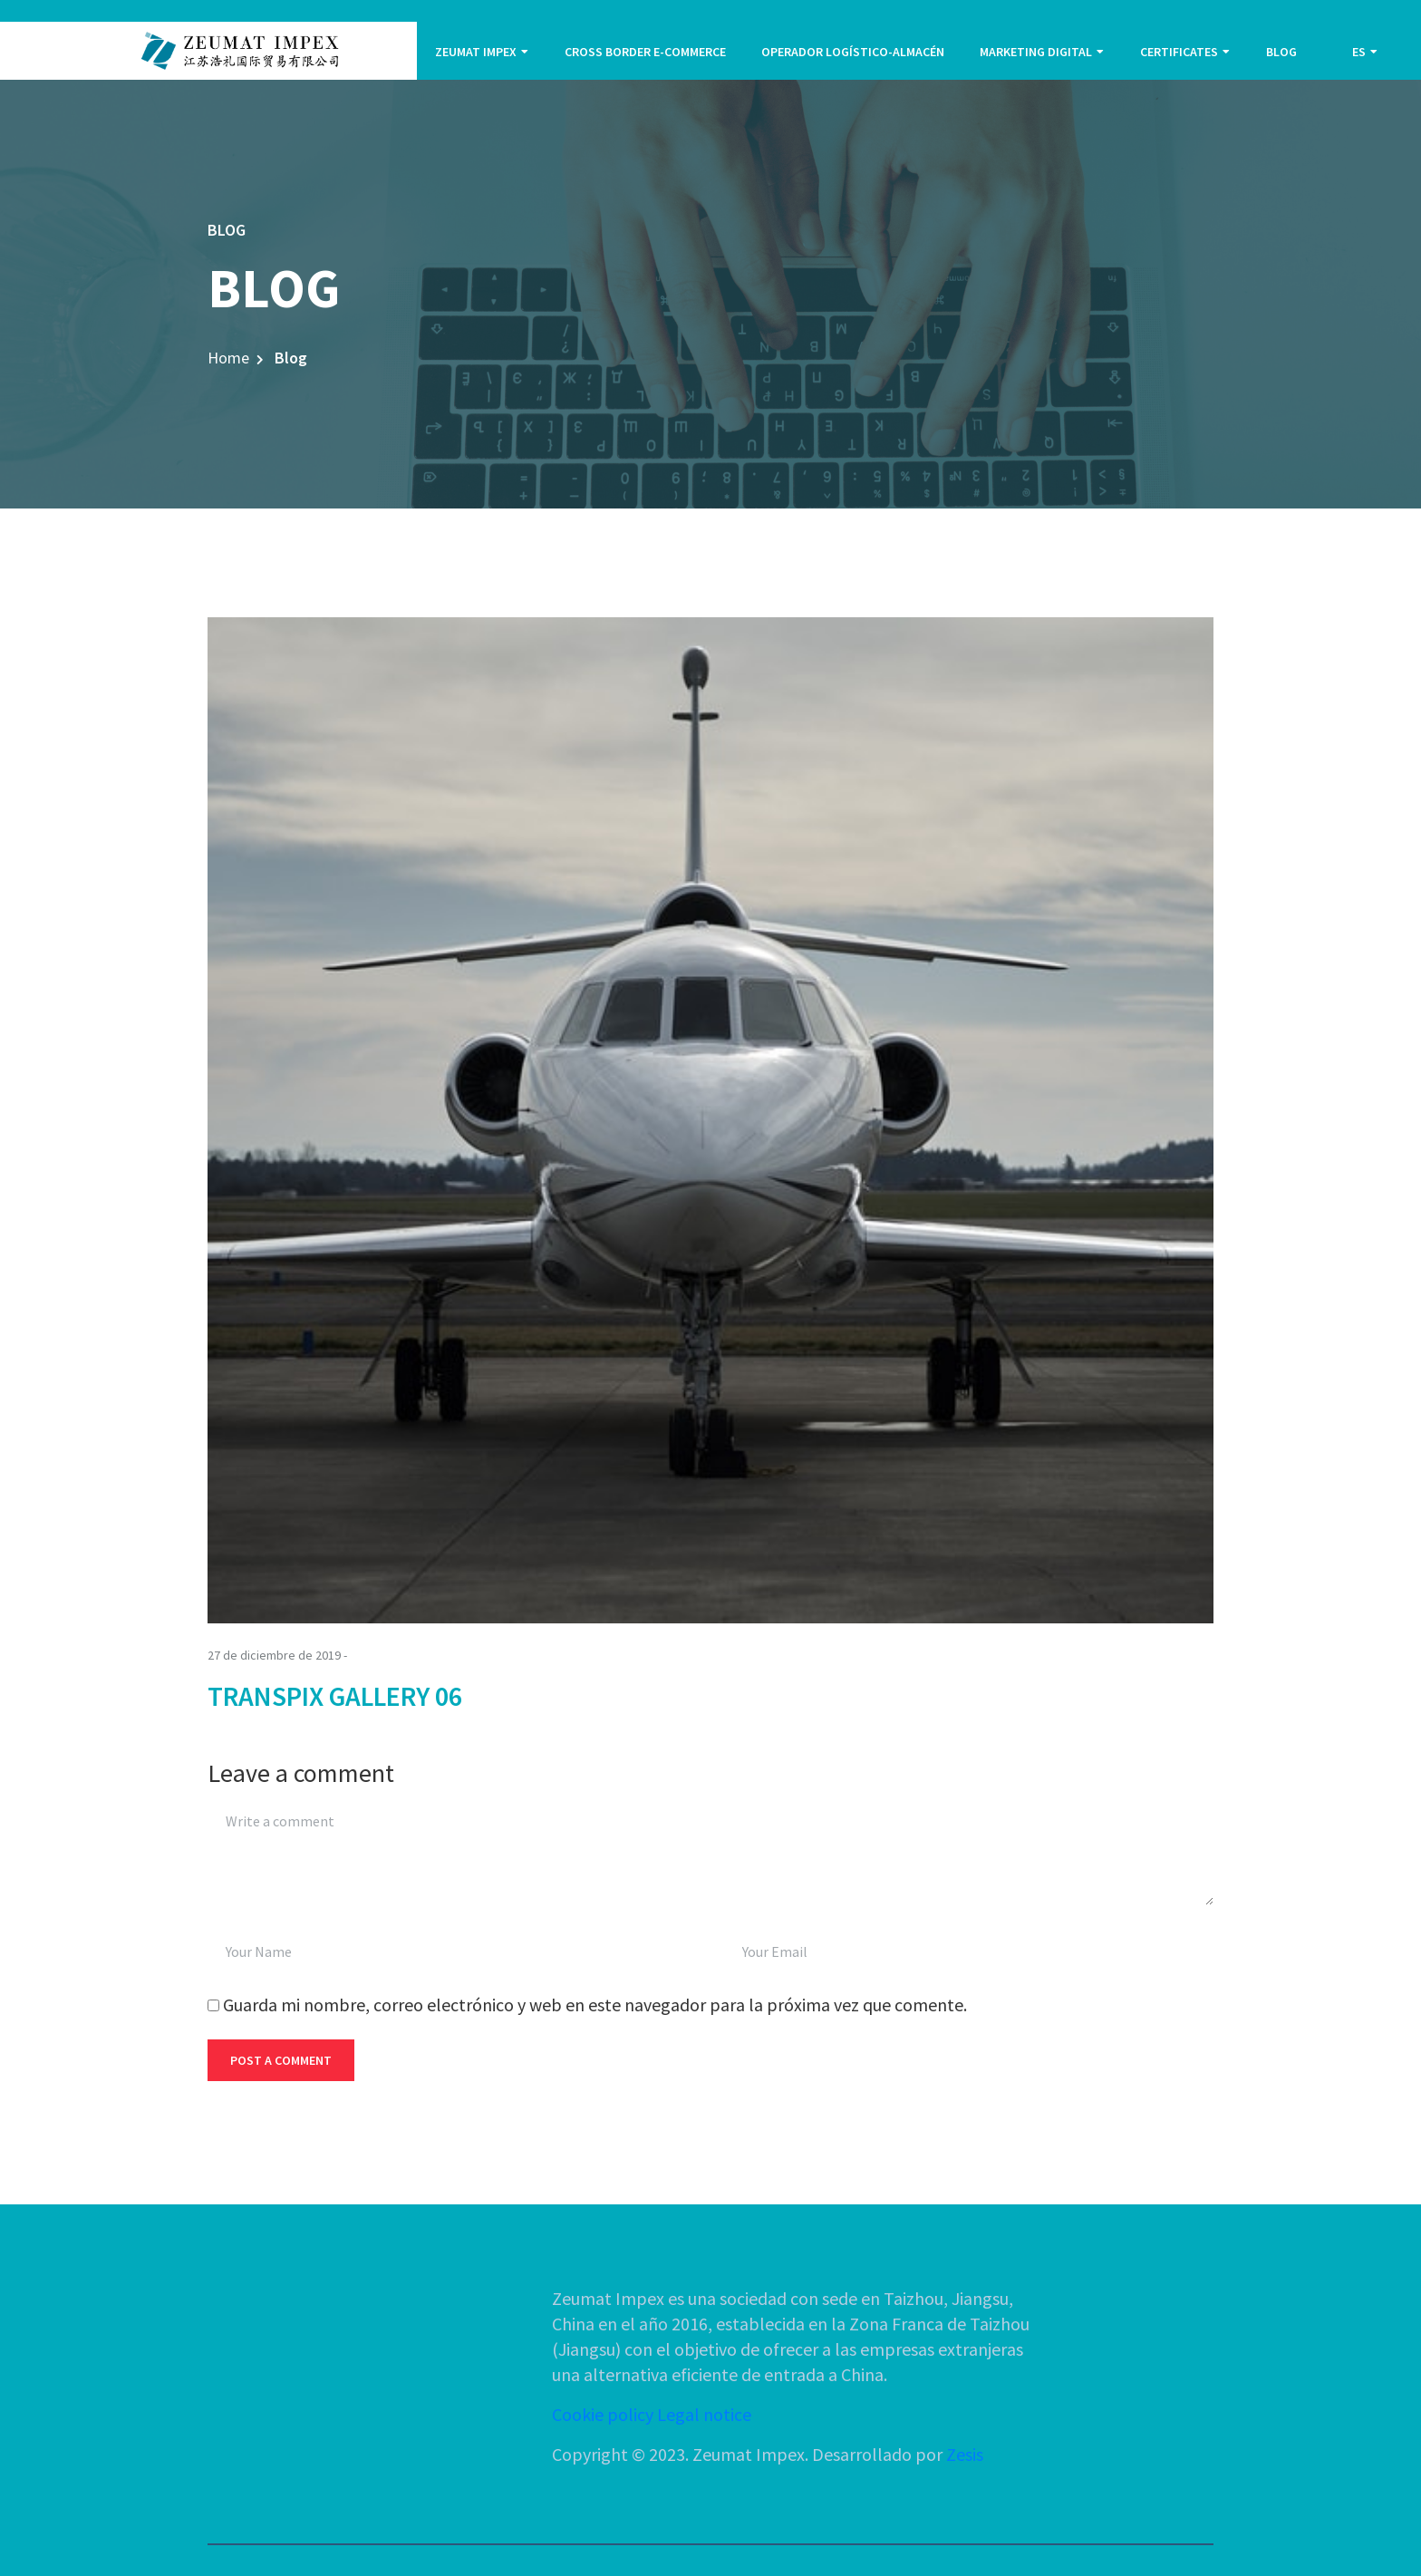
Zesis (964, 2454)
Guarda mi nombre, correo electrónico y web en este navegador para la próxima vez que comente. (595, 2004)
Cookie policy (602, 2414)
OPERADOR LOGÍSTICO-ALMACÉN (852, 52)
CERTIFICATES (1179, 52)
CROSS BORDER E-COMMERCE (645, 52)
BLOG (1281, 52)
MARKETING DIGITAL (1036, 52)
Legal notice (704, 2414)
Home (228, 357)
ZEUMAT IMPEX (476, 52)
